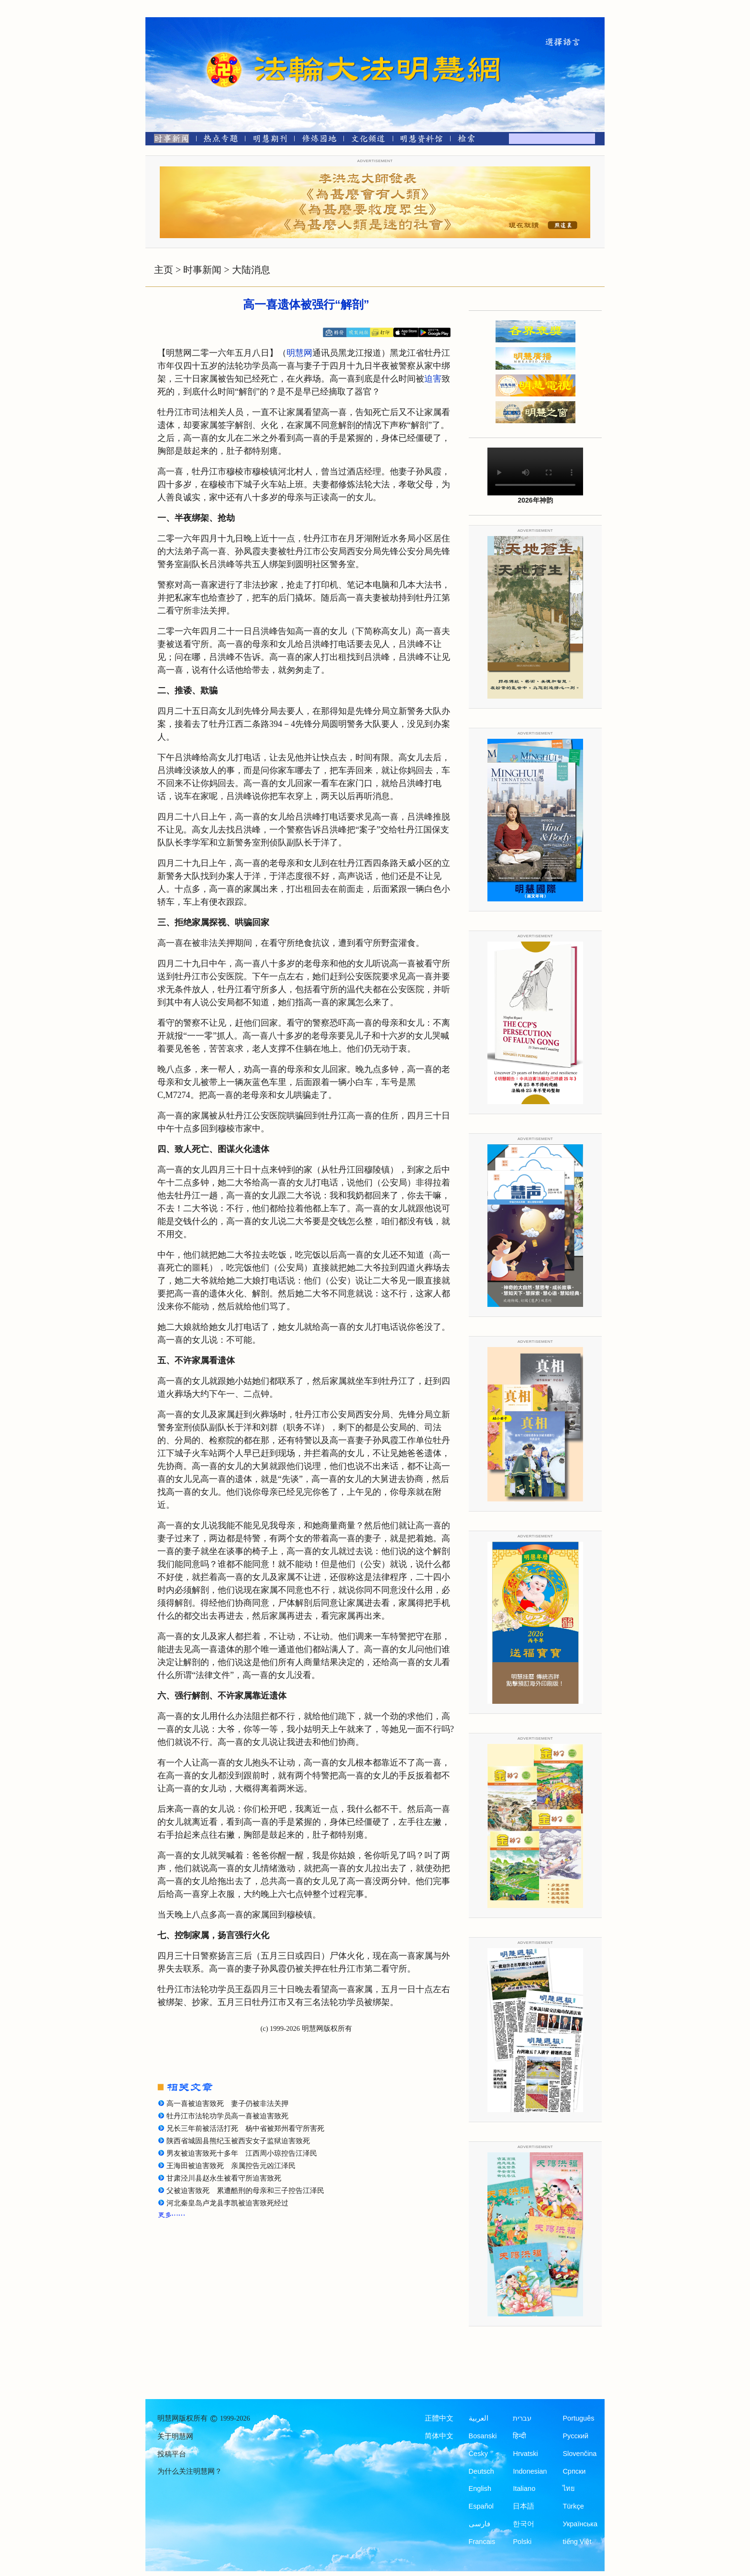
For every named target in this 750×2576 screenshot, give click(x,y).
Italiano (524, 2488)
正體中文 (439, 2418)
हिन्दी (519, 2436)
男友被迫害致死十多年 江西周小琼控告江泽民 (241, 2153)
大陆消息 (251, 269)
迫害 (432, 379)
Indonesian (530, 2471)
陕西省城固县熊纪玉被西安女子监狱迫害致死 (238, 2141)
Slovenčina (579, 2453)
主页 (163, 269)
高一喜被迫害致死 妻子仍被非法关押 (227, 2103)
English (480, 2488)
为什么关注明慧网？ (189, 2471)
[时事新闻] (168, 140)
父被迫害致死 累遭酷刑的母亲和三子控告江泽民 (245, 2190)
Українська (579, 2524)
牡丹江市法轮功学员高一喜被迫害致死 (227, 2116)
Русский (575, 2436)
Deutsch (481, 2471)
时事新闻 (202, 269)
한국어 (523, 2524)
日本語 (523, 2506)
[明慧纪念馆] (421, 140)
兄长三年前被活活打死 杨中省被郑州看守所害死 (245, 2128)
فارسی (479, 2524)
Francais (482, 2541)
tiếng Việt (576, 2541)
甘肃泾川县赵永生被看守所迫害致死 (223, 2178)
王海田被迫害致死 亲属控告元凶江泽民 (231, 2166)
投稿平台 (171, 2454)
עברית (522, 2418)
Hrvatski (525, 2453)
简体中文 (439, 2436)
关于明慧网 (175, 2436)
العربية (478, 2418)
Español (481, 2506)
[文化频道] (368, 140)
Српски (573, 2471)
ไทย (568, 2488)
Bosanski (483, 2436)
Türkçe (573, 2506)
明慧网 (299, 353)
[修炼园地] (318, 140)
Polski (522, 2541)
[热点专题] (220, 140)
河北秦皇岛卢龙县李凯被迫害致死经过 (227, 2203)
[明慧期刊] (270, 140)
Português (578, 2418)
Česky (478, 2453)
